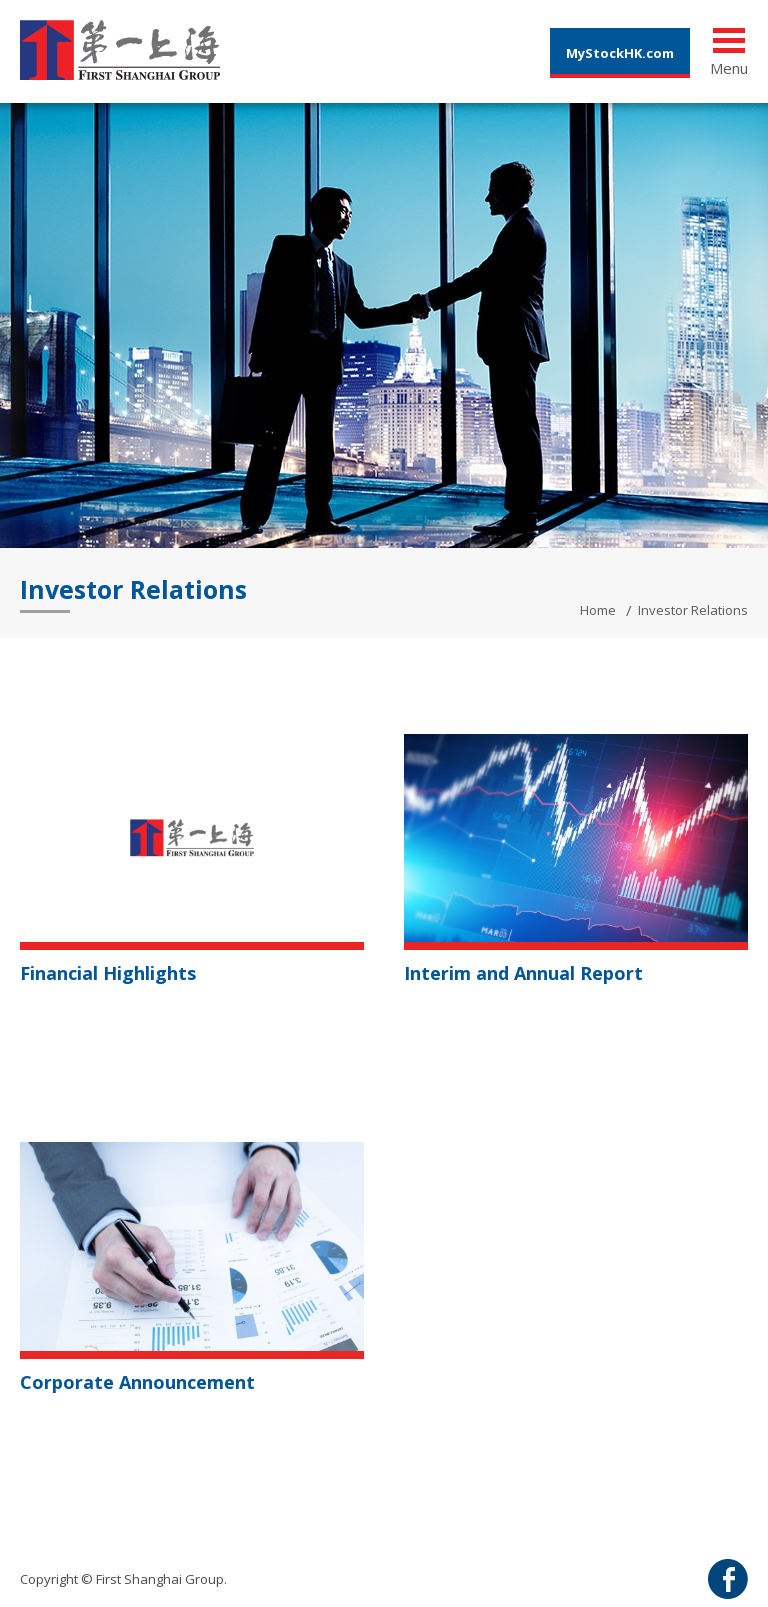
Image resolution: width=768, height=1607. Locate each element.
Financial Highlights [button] (108, 973)
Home (598, 610)
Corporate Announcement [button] (137, 1382)
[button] (192, 836)
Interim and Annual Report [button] (523, 973)
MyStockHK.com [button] (620, 53)
